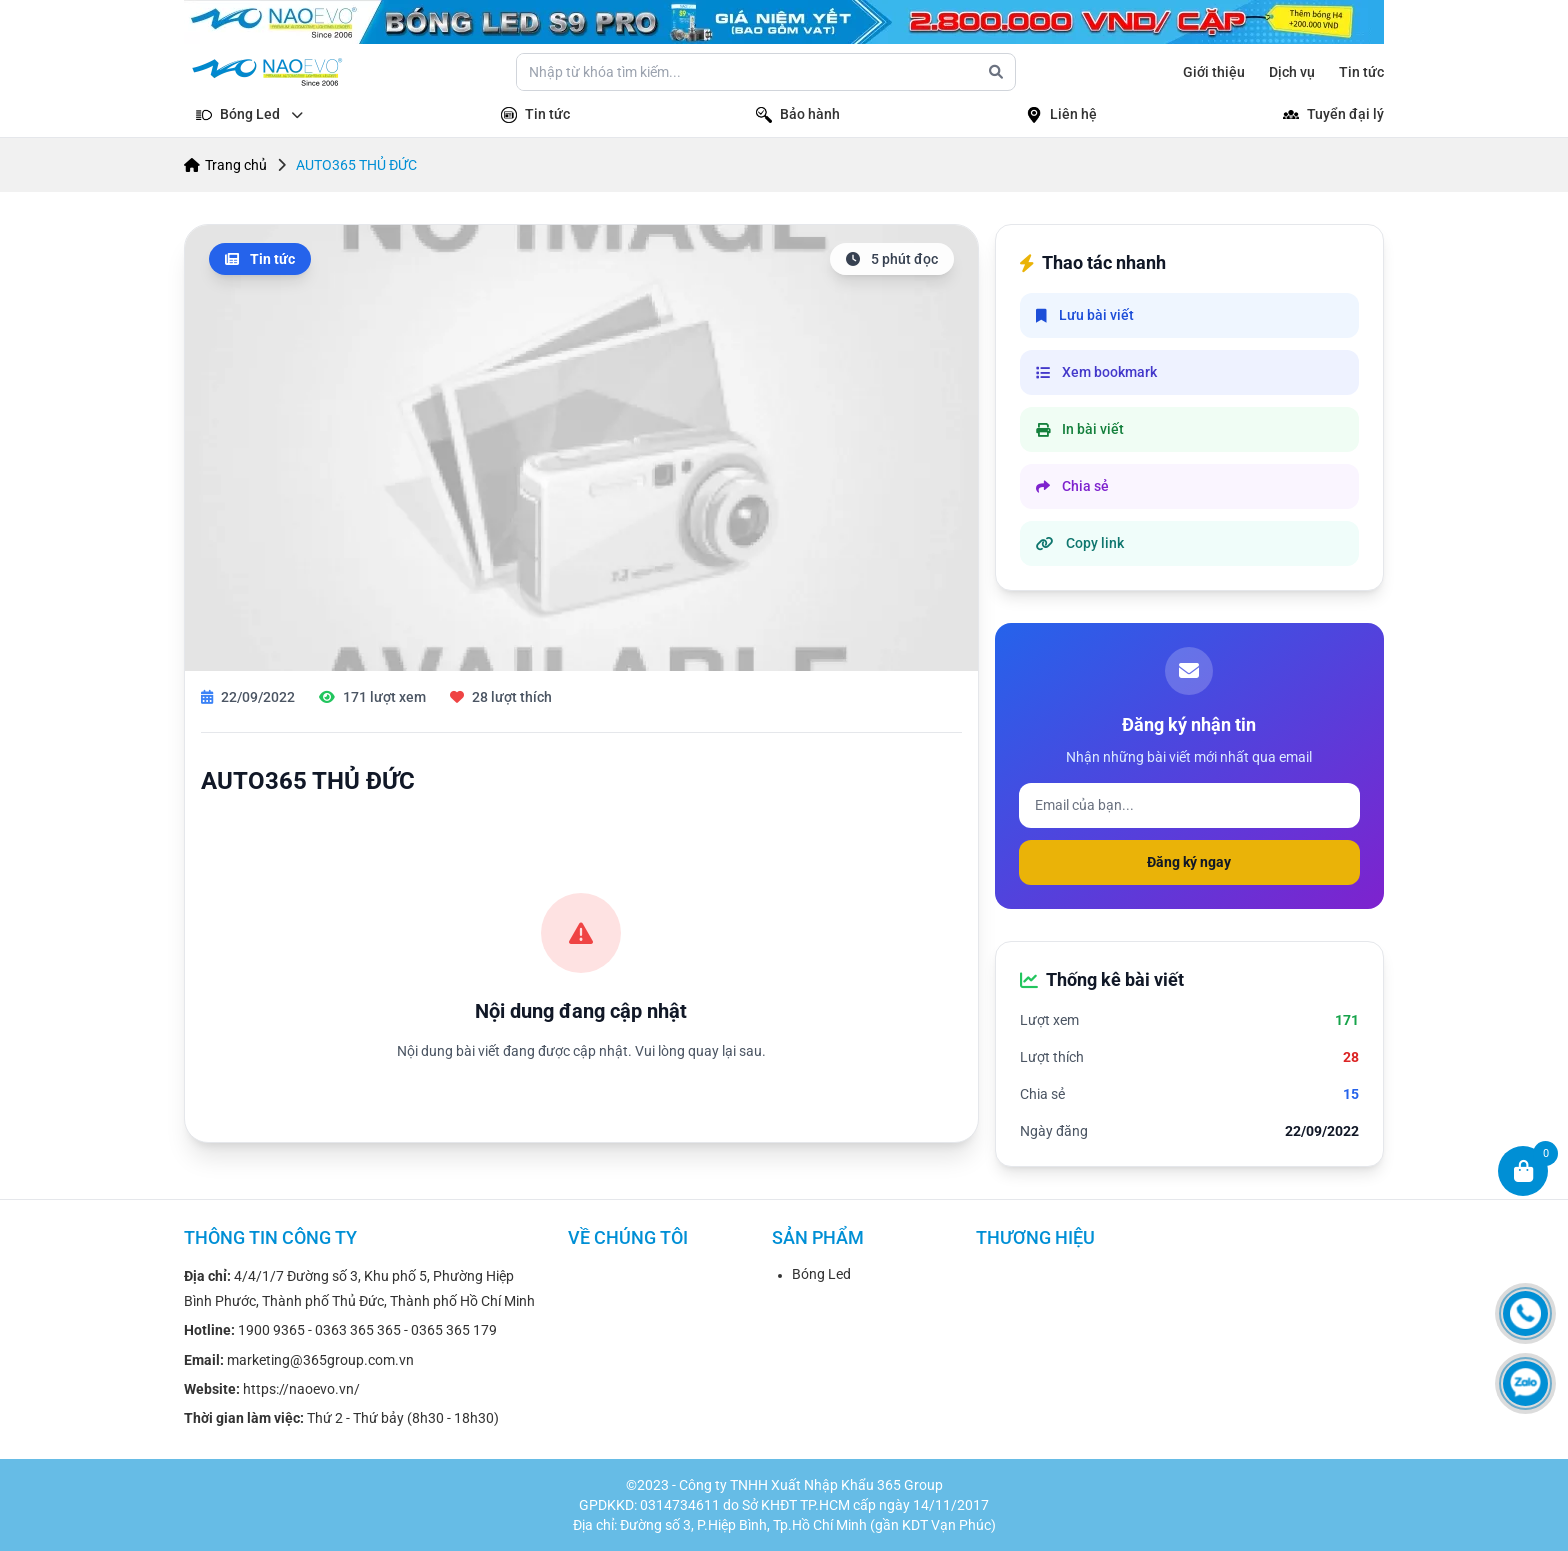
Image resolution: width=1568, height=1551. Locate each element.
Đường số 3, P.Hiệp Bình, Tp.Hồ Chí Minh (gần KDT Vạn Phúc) (808, 1525)
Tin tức (1361, 72)
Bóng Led (821, 1274)
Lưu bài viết (1085, 315)
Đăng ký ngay (1189, 862)
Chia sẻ (1072, 486)
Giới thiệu (1214, 72)
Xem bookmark (1096, 372)
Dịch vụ (1292, 72)
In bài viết (1080, 429)
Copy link (1080, 543)
